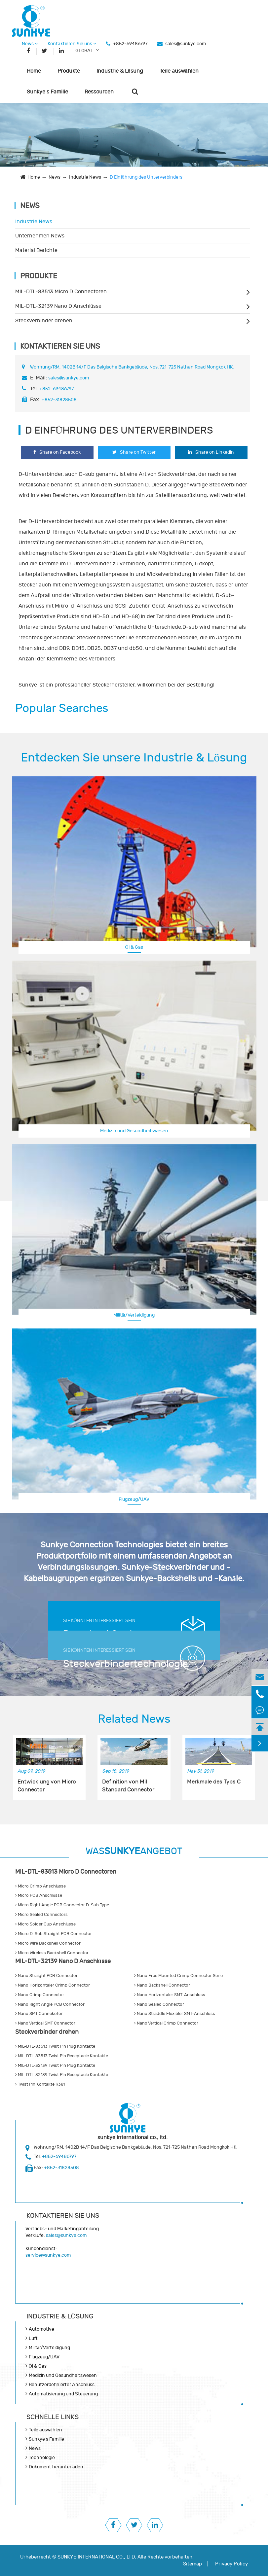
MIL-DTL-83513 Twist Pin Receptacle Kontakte (61, 2056)
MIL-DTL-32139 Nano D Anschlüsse (58, 306)
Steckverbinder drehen (43, 321)
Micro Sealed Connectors (41, 1914)
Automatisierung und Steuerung (63, 2394)
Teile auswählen (179, 71)
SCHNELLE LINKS (52, 2417)
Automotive (41, 2329)
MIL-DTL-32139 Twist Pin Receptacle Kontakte (61, 2074)
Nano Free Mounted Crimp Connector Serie (178, 1975)
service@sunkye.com (48, 2255)
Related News (134, 1719)
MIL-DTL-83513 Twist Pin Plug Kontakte (55, 2046)
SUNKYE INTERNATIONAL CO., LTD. (96, 2557)
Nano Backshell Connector (162, 1985)
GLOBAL (84, 50)
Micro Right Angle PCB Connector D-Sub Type (62, 1905)
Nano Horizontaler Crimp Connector (52, 1985)
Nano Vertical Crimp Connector (166, 2023)
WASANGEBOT (134, 1851)
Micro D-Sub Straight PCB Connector (53, 1933)
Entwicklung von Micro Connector (47, 1786)
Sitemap (192, 2564)
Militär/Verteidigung (134, 1315)
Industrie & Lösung (119, 71)
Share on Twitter (134, 452)
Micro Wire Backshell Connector (48, 1943)
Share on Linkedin (211, 452)
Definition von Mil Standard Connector (128, 1786)
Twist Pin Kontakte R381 (40, 2084)
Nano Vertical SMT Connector (45, 2023)
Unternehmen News (39, 236)
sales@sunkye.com (185, 44)
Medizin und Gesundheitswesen (134, 1131)
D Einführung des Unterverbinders (146, 177)
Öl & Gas (134, 947)
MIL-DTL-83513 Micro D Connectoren (61, 292)
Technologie (42, 2457)
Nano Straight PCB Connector (46, 1975)
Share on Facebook (57, 452)
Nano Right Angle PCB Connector (50, 2004)
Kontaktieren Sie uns (72, 44)
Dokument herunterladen (56, 2467)
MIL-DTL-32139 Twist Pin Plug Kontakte (55, 2065)
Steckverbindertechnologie (120, 1664)
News (30, 44)
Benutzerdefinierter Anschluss (62, 2384)
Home (34, 71)
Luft (33, 2338)
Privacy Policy (231, 2564)
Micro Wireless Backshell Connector (52, 1953)
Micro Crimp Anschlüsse (40, 1886)
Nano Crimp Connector (39, 1994)
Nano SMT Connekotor (39, 2013)
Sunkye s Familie (47, 92)
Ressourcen (99, 92)
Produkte (68, 71)
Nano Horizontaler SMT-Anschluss (169, 1994)
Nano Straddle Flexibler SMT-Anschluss (174, 2013)
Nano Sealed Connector (159, 2004)
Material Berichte (36, 250)
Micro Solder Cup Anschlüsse (45, 1924)
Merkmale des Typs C (214, 1782)
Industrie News (85, 177)
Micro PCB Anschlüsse (38, 1895)
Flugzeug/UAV (134, 1499)
